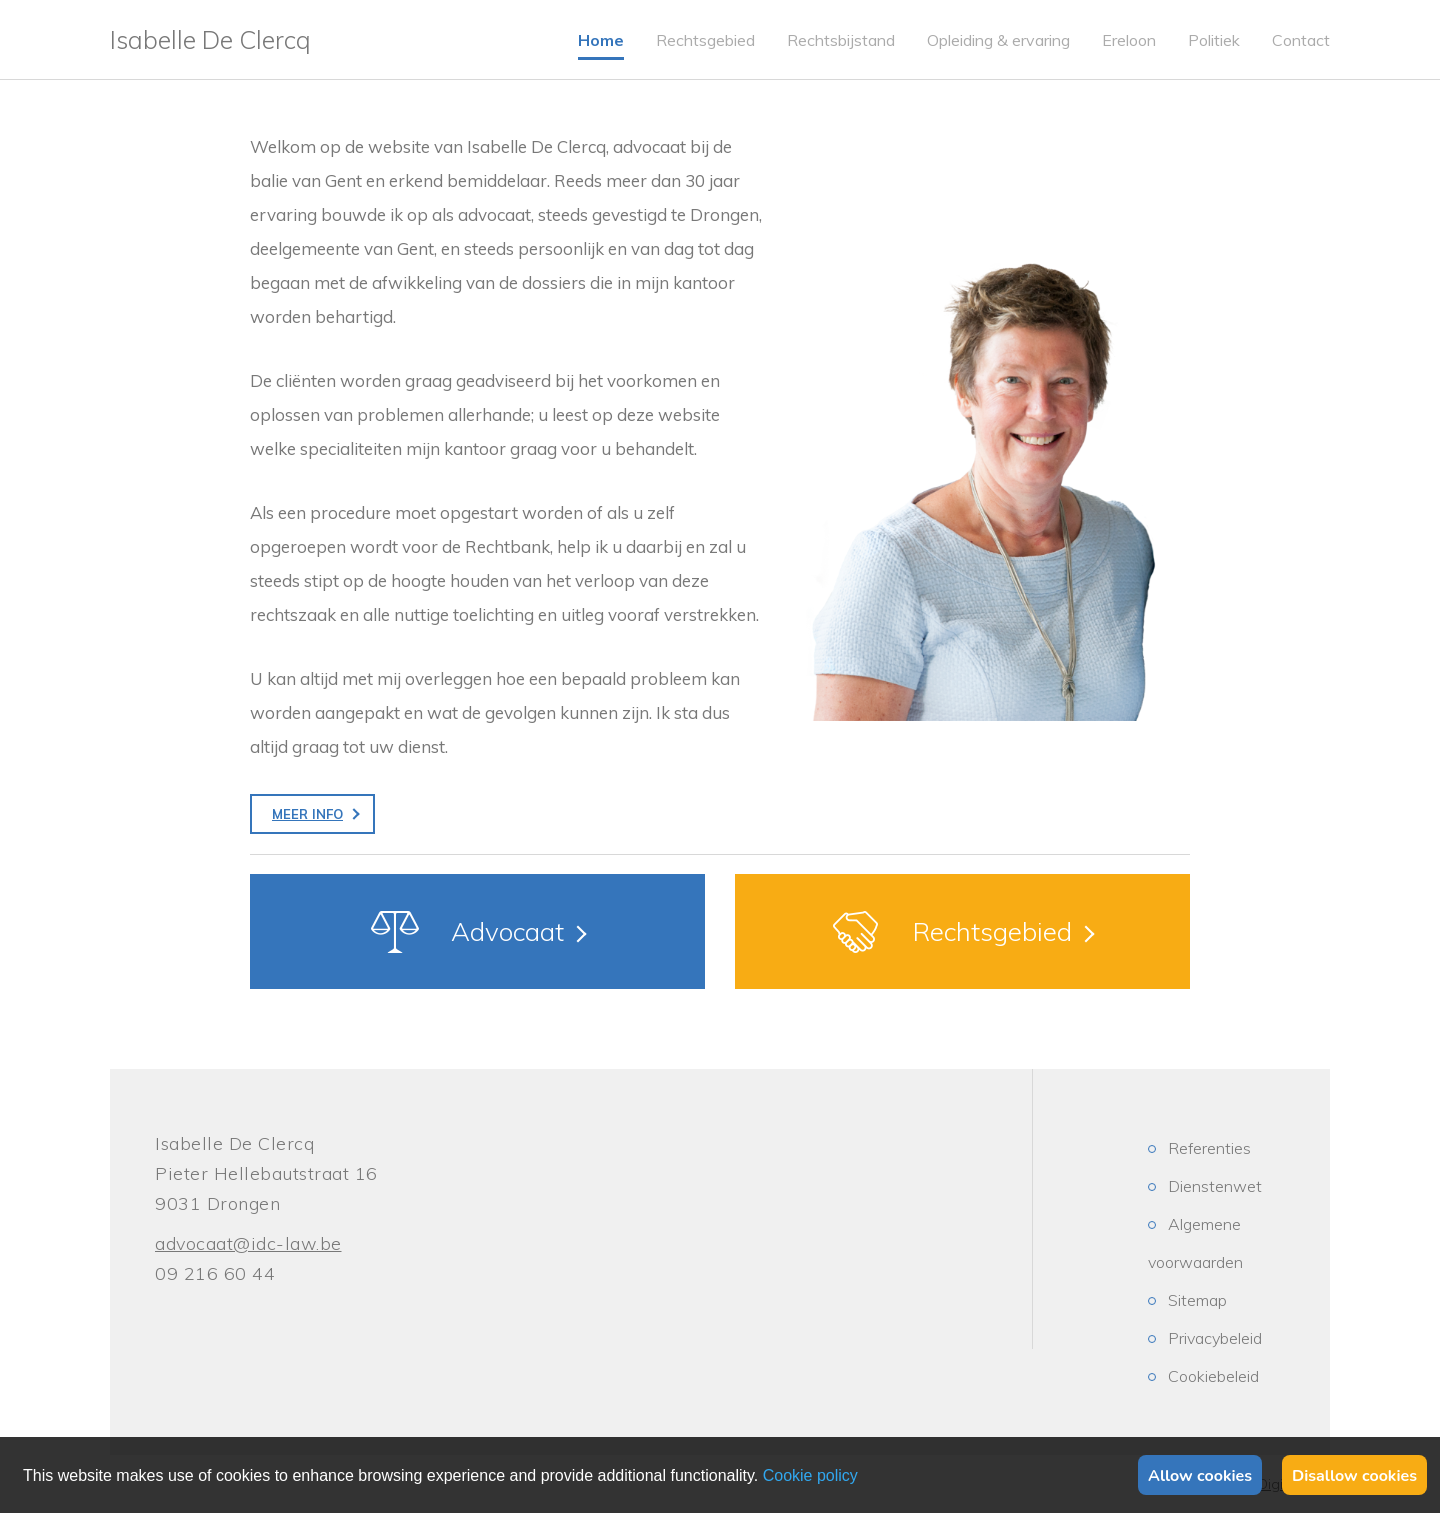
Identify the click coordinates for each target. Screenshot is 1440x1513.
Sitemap (1197, 1300)
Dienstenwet (1215, 1186)
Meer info (307, 814)
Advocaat (507, 931)
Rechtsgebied (705, 40)
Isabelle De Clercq (210, 39)
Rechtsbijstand (841, 40)
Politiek (1214, 40)
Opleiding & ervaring (998, 40)
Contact (1301, 40)
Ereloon (1129, 40)
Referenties (1209, 1148)
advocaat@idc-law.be (248, 1243)
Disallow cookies (1354, 1476)
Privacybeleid (1215, 1338)
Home (601, 40)
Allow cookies (1200, 1476)
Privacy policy (810, 1476)
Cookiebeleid (1213, 1376)
